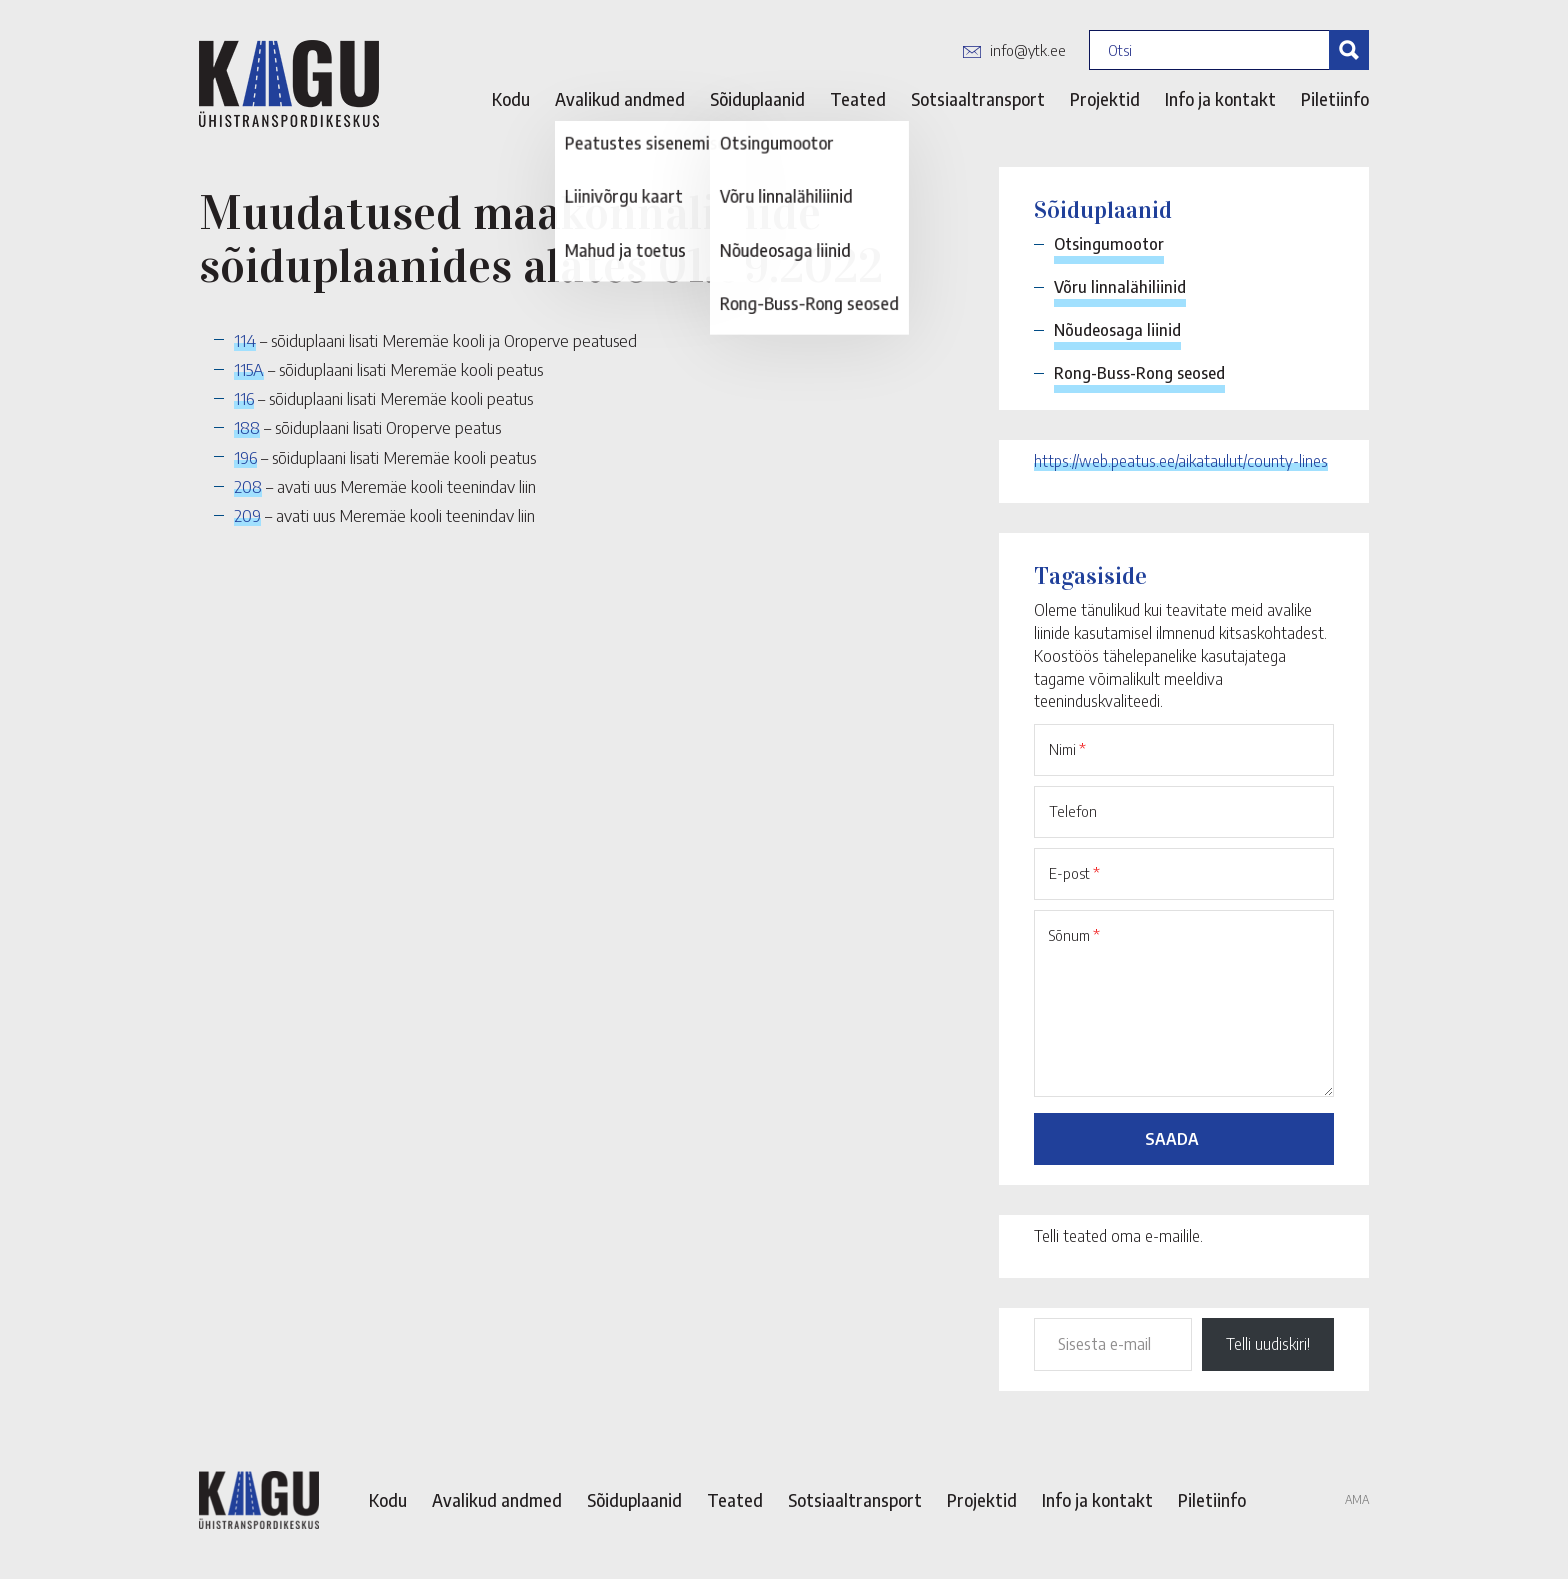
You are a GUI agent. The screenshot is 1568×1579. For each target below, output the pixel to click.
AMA (1357, 1499)
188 (247, 427)
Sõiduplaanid (757, 99)
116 (244, 398)
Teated (858, 99)
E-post (1074, 873)
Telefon (1073, 811)
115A (249, 369)
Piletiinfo (1335, 99)
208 (248, 486)
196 (245, 457)
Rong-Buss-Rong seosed (1139, 373)
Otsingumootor (1109, 244)
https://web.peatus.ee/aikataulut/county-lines (1181, 461)
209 (247, 515)
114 (245, 340)
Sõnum (1074, 935)
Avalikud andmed (620, 99)
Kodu (511, 99)
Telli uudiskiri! (1268, 1344)
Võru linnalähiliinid (1120, 287)
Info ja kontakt (1220, 99)
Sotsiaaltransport (978, 99)
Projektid (1105, 99)
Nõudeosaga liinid (1117, 330)
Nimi (1067, 749)
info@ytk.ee (1028, 50)
